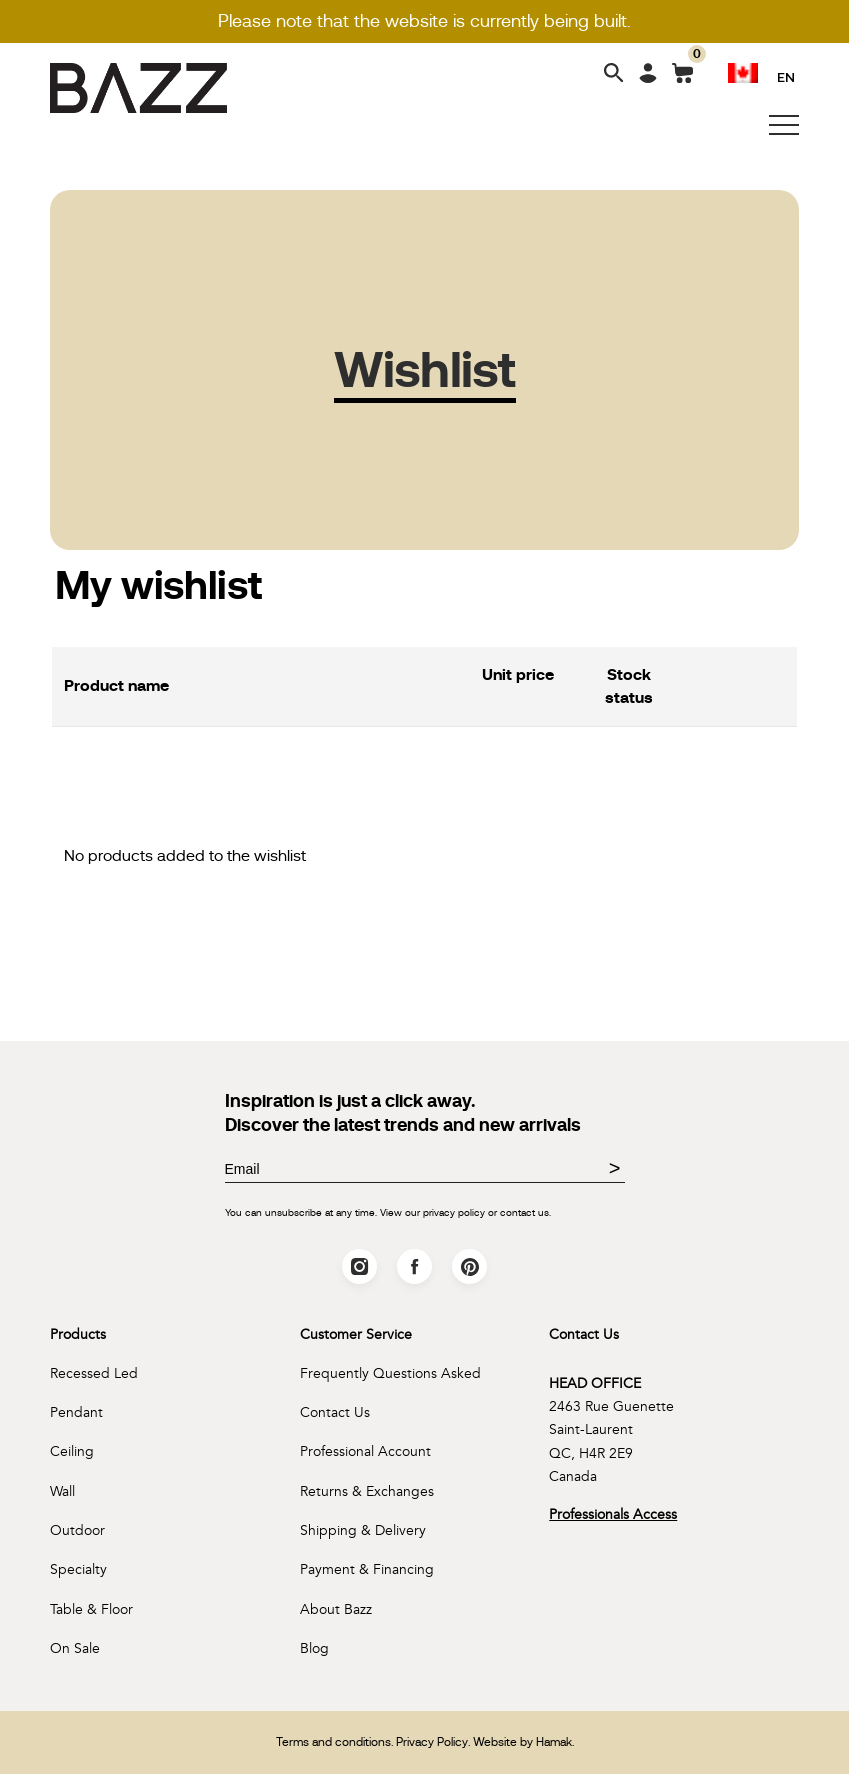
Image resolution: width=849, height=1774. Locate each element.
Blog (314, 1648)
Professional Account (365, 1451)
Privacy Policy (432, 1742)
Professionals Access (613, 1514)
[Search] (614, 74)
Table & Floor (91, 1609)
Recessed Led (94, 1373)
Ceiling (72, 1451)
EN (786, 76)
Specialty (78, 1569)
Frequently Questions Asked (390, 1373)
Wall (62, 1491)
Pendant (76, 1412)
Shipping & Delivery (363, 1530)
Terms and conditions (333, 1742)
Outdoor (77, 1530)
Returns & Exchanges (367, 1491)
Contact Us (335, 1412)
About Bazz (336, 1609)
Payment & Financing (367, 1569)
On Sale (75, 1648)
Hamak (554, 1742)
